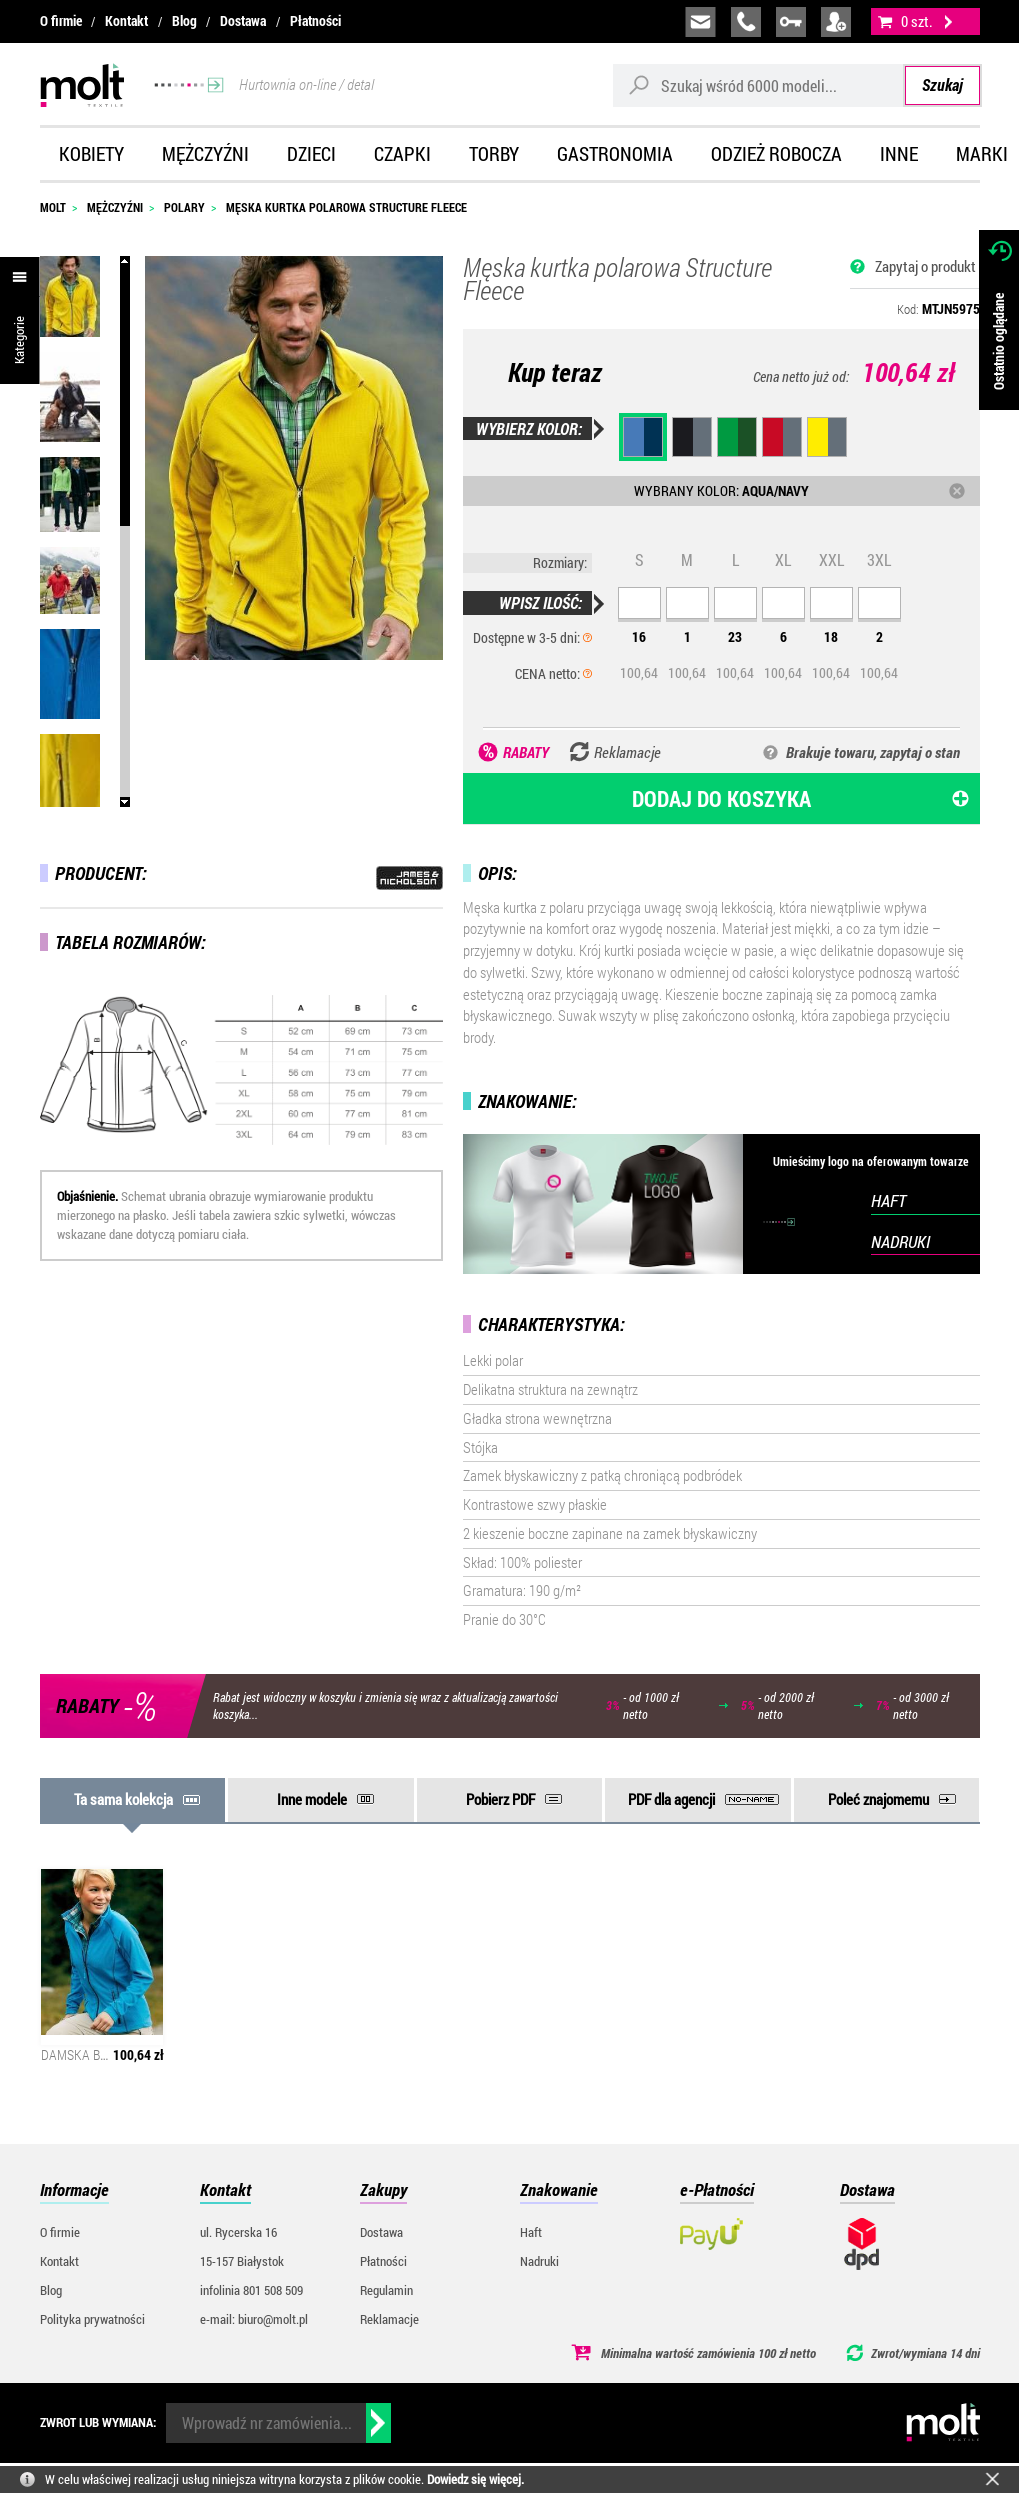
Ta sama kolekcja (123, 1799)
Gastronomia (615, 153)
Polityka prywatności (92, 2319)
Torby (494, 153)
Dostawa (243, 21)
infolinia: (746, 22)
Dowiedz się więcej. (475, 2479)
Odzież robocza (776, 153)
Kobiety (91, 153)
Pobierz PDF (500, 1799)
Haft (531, 2232)
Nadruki (539, 2261)
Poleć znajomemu (878, 1799)
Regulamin (386, 2290)
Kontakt (126, 21)
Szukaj (942, 84)
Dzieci (311, 153)
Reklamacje (389, 2319)
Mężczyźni (205, 153)
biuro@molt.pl (700, 22)
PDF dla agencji (671, 1799)
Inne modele (312, 1799)
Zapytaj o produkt (925, 266)
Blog (184, 21)
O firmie (61, 21)
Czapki (402, 153)
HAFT (888, 1200)
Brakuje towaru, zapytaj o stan (873, 752)
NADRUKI (900, 1241)
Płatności (315, 21)
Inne (899, 153)
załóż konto (836, 22)
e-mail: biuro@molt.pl (254, 2319)
